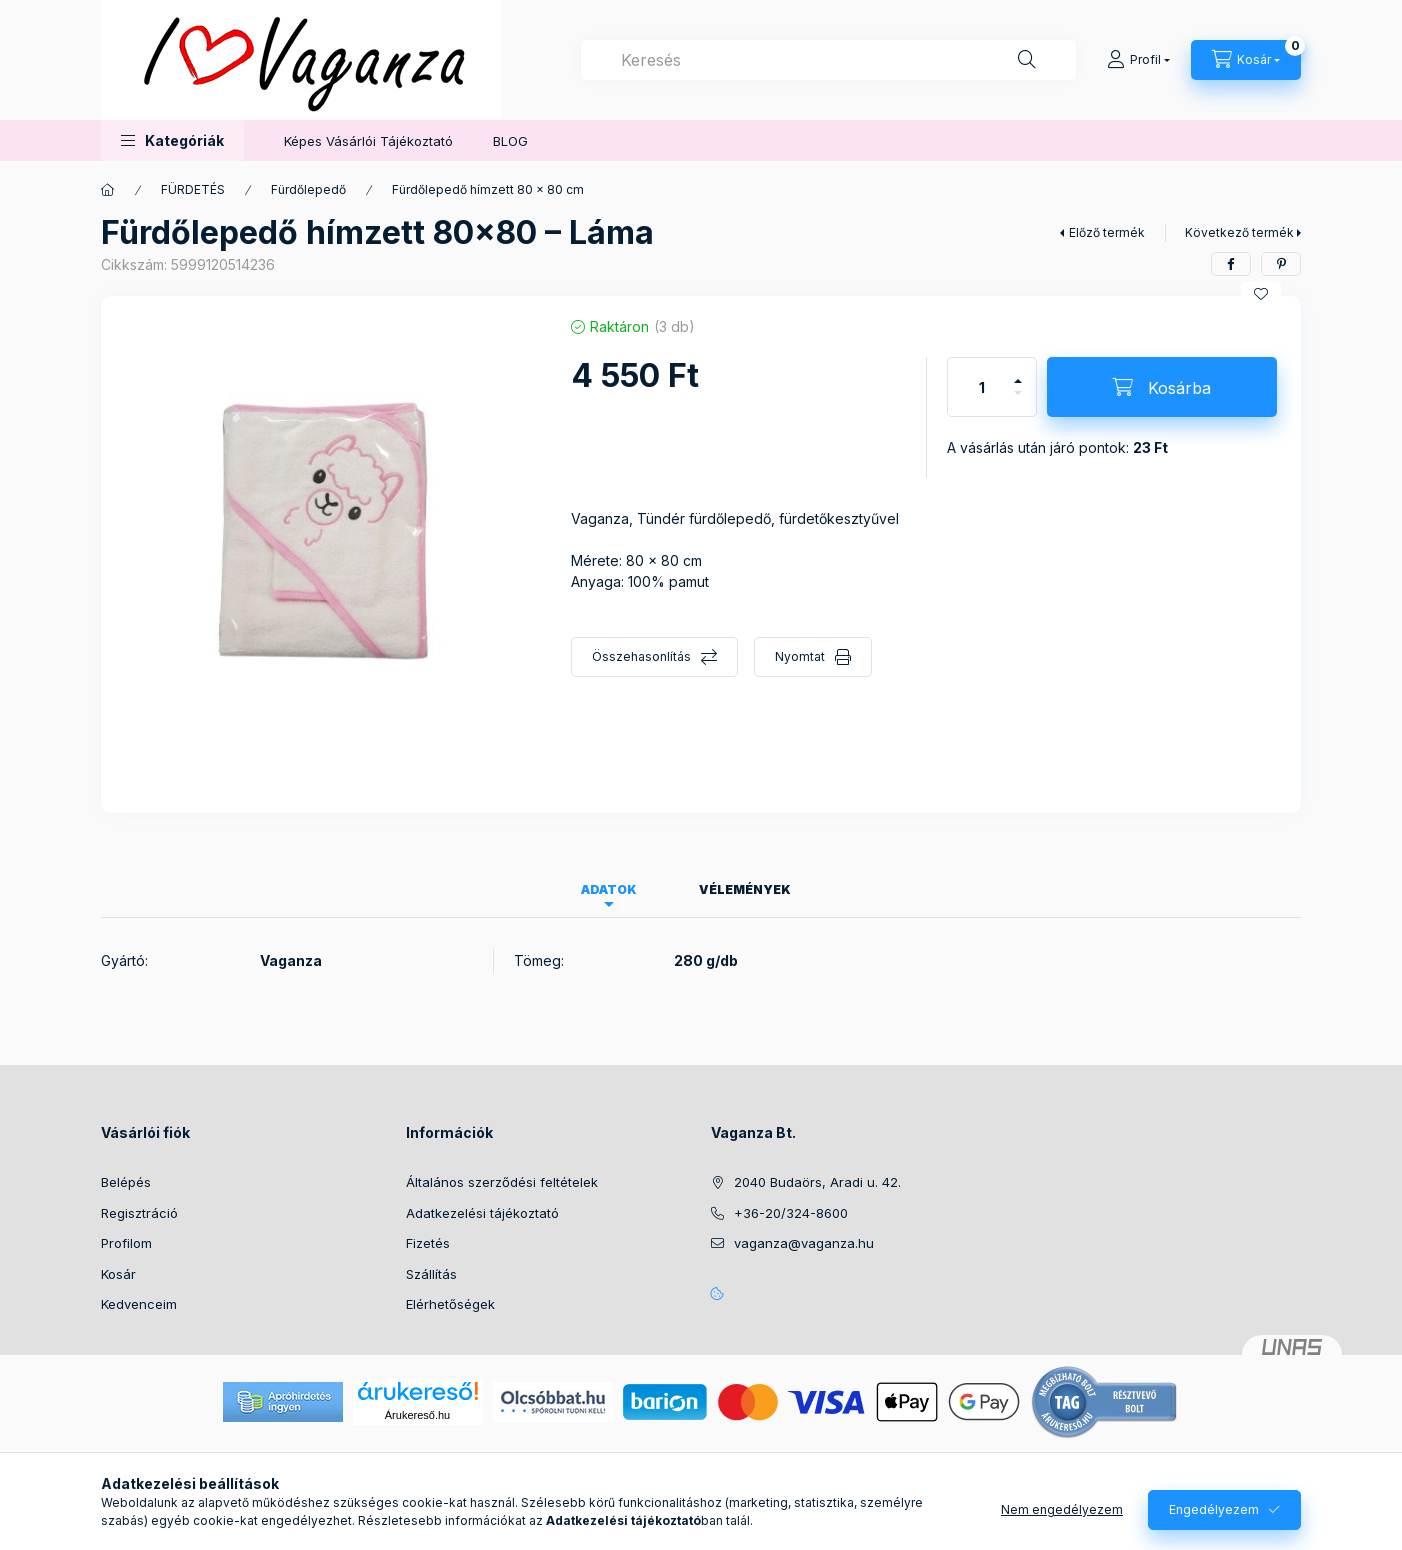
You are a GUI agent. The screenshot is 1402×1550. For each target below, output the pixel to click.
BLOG (510, 141)
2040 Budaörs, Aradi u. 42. (817, 1182)
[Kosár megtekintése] (1246, 60)
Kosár (118, 1274)
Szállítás (431, 1274)
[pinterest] (1281, 264)
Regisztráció (139, 1213)
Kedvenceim (139, 1304)
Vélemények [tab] (745, 889)
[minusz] (1018, 401)
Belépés (126, 1182)
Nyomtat (800, 656)
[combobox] (828, 60)
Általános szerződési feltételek (502, 1182)
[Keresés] (1027, 60)
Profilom (126, 1243)
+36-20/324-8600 (791, 1213)
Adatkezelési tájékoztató (482, 1213)
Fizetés (428, 1243)
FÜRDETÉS (193, 189)
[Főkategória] (108, 190)
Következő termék (1239, 232)
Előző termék (1107, 232)
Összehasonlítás (641, 656)
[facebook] (1231, 264)
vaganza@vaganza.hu (804, 1243)
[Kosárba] (1162, 387)
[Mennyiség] (982, 387)
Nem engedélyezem (1062, 1509)
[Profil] (1138, 60)
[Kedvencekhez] (1261, 294)
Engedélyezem (1214, 1509)
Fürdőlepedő (308, 189)
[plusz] (1018, 372)
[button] (172, 140)
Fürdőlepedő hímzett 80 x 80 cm (488, 189)
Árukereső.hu (417, 1415)
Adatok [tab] (609, 889)
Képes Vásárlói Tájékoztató (368, 141)
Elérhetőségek (450, 1304)
